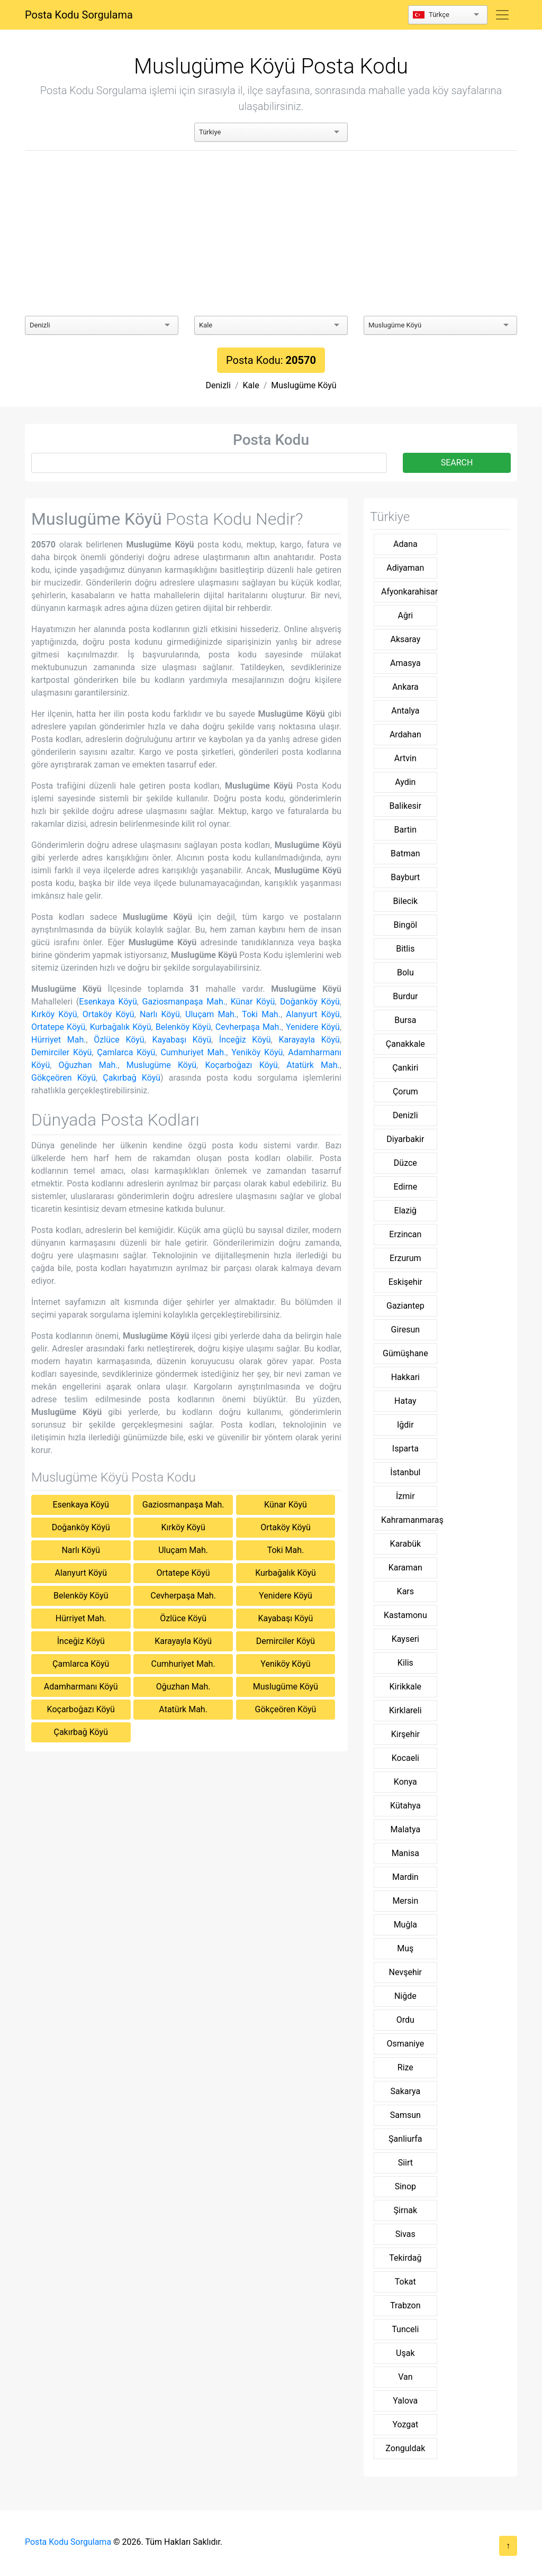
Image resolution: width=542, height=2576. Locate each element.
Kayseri (405, 1639)
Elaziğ (405, 1210)
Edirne (406, 1187)
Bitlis (405, 949)
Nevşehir (405, 1972)
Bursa (405, 1020)
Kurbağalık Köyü (120, 1027)
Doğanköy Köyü (310, 1002)
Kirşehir (405, 1734)
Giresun (405, 1329)
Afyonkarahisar (409, 592)
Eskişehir (405, 1282)
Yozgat (405, 2424)
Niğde (405, 1996)
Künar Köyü (253, 1002)
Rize (405, 2067)
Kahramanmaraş (409, 1520)
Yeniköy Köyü (257, 1052)
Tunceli (405, 2329)
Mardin (405, 1877)
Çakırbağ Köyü (131, 1078)
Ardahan (405, 734)
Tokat (405, 2282)
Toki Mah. (261, 1014)
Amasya (405, 663)
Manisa (405, 1853)
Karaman (405, 1568)
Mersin (405, 1901)
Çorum (405, 1091)
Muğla (405, 1925)
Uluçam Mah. (211, 1014)
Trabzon (405, 2305)
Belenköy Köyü (183, 1027)
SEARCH (457, 463)
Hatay (405, 1401)
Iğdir (405, 1425)
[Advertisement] (271, 233)
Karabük (405, 1544)
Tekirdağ (405, 2258)
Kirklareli (405, 1710)
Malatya (406, 1829)
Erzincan (405, 1234)
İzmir (405, 1496)
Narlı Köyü (160, 1014)
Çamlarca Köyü (126, 1052)
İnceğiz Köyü (245, 1040)
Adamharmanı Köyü (81, 1687)
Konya (405, 1782)
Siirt (405, 2163)
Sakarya (405, 2091)
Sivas (405, 2234)
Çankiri (405, 1068)
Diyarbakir (405, 1139)
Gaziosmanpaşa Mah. (183, 1002)
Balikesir (405, 806)
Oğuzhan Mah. (88, 1065)
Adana (405, 544)
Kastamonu (405, 1615)
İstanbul (405, 1472)
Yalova (405, 2401)
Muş (405, 1948)
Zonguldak (405, 2448)
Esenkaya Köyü (108, 1002)
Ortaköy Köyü (108, 1014)
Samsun (405, 2115)
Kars (405, 1591)
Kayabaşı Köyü (181, 1040)
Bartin (405, 830)
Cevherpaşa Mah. (248, 1027)
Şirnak (405, 2210)
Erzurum (405, 1258)
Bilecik (405, 901)
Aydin (405, 782)
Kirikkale (406, 1687)
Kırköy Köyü (54, 1014)
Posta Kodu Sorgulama (79, 14)
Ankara (405, 687)
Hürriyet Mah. (58, 1040)
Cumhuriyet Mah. (193, 1052)
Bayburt (405, 877)
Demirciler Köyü (61, 1052)
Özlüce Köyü (119, 1040)
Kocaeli (405, 1758)
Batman (405, 853)
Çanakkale (405, 1044)
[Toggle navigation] (502, 14)
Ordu (405, 2020)
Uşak (405, 2353)
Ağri (405, 615)
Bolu (405, 972)
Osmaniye (405, 2044)
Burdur (405, 996)
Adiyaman (405, 568)
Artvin (405, 758)
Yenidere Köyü (313, 1027)
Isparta (405, 1449)
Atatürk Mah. (313, 1065)
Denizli (217, 385)
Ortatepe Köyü (58, 1027)
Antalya (405, 711)
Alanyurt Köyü (313, 1014)
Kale (251, 385)
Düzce (405, 1163)
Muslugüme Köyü (303, 385)
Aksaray (405, 639)
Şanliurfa (405, 2139)
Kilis (405, 1663)
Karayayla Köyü (309, 1040)
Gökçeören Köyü (63, 1078)
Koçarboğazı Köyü (241, 1065)
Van (405, 2377)
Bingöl (405, 925)
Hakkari (405, 1377)
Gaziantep (405, 1306)
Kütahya (405, 1806)
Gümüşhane (405, 1353)
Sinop (405, 2186)
